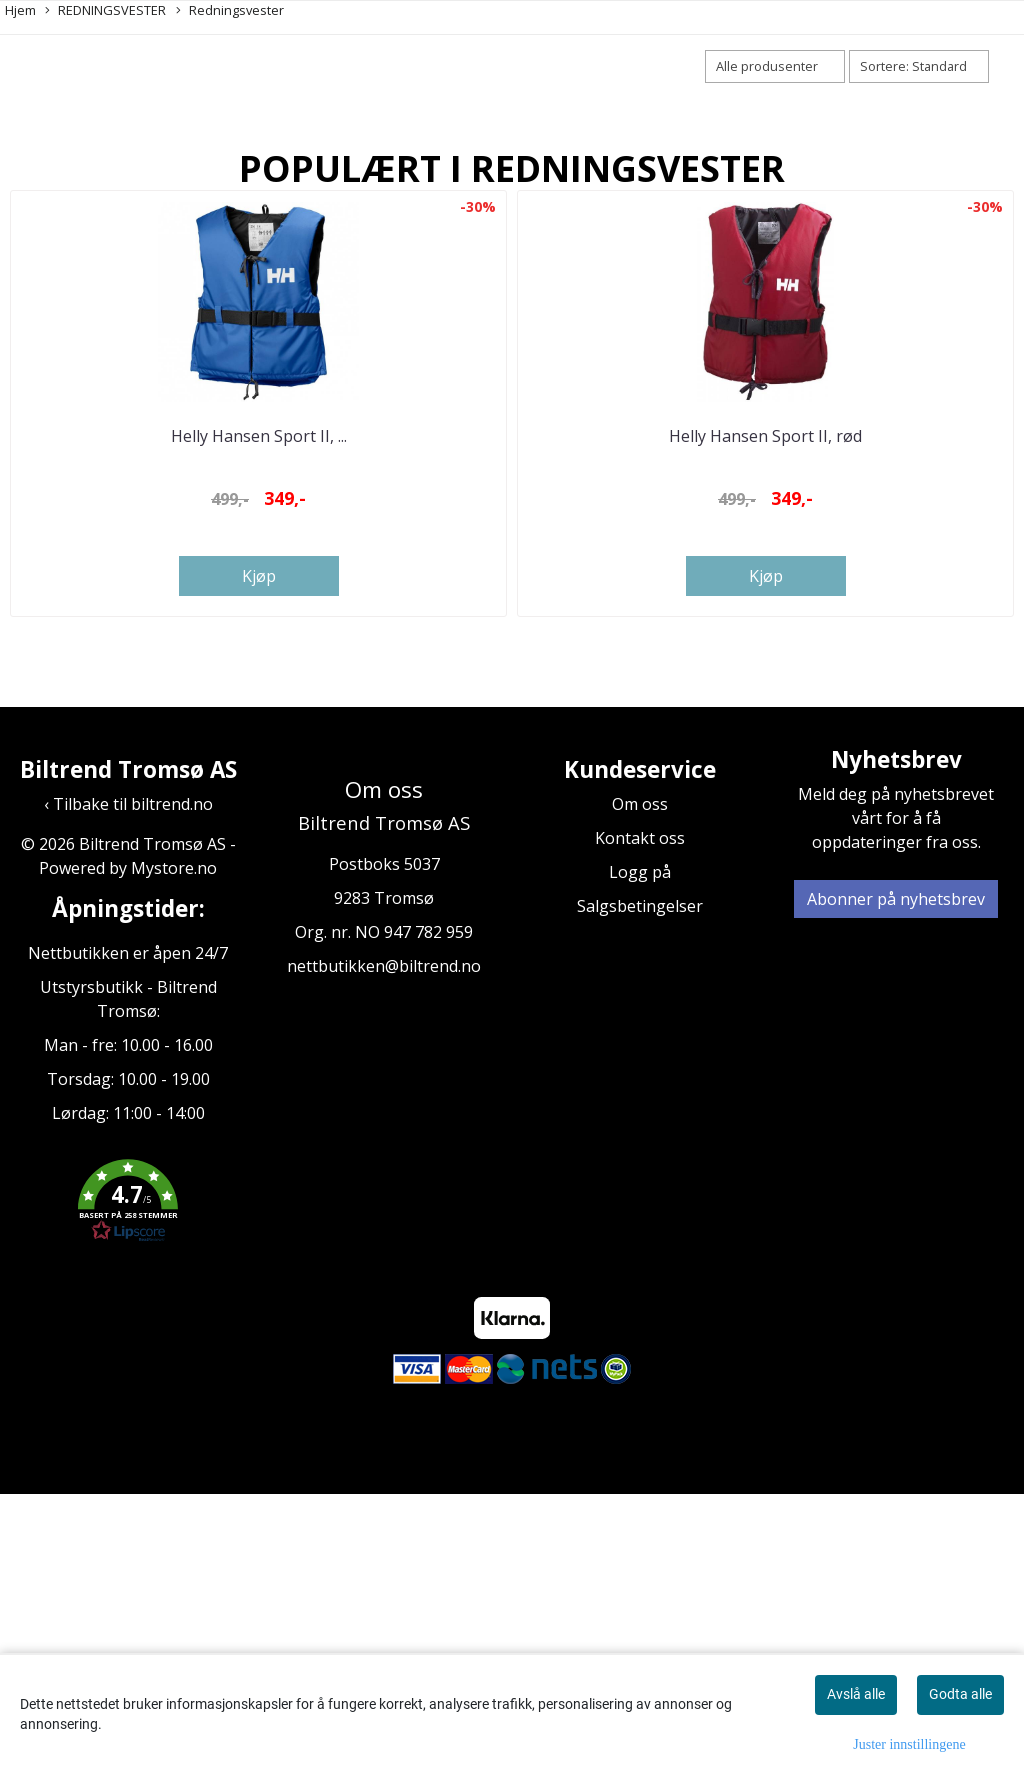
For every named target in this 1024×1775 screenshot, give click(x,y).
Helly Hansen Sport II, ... (259, 715)
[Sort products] (919, 66)
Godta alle (960, 1694)
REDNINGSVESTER (105, 10)
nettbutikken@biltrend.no (384, 1246)
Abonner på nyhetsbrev (896, 1179)
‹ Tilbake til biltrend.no (128, 1084)
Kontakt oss (640, 1118)
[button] (128, 1483)
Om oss (640, 1084)
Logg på (640, 1152)
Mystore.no (174, 1148)
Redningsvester (230, 10)
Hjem (20, 10)
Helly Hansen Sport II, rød (765, 715)
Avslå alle (856, 1694)
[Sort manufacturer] (775, 66)
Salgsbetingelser (640, 1186)
